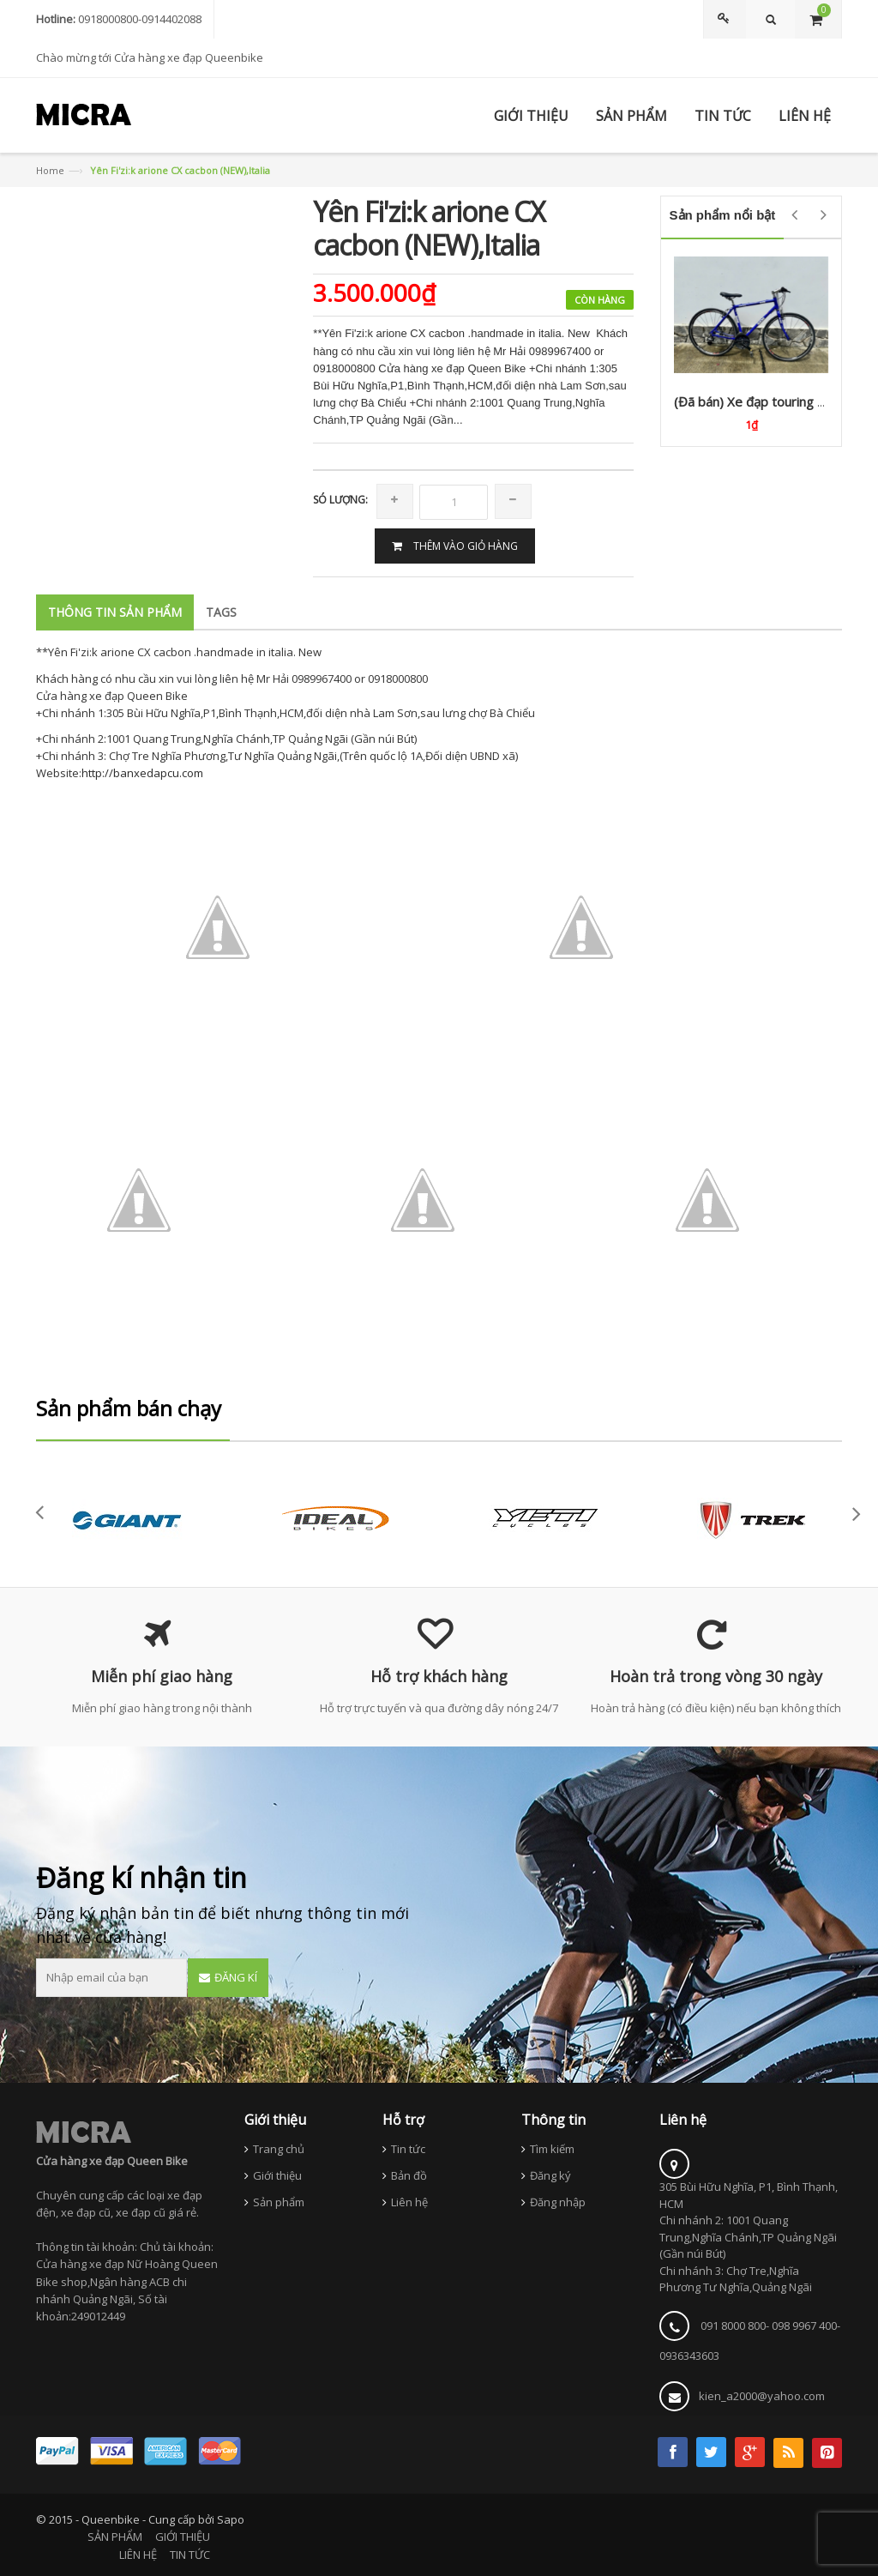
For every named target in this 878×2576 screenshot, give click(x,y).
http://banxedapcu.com (142, 773)
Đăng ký (550, 2175)
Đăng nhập (558, 2202)
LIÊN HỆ (138, 2554)
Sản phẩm (278, 2202)
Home (50, 170)
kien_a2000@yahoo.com (762, 2396)
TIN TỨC (190, 2554)
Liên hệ (409, 2202)
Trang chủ (278, 2149)
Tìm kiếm (552, 2149)
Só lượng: (340, 499)
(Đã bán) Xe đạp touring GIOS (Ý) (771, 401)
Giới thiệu (277, 2175)
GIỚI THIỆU (182, 2536)
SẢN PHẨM (114, 2536)
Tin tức (408, 2149)
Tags (221, 612)
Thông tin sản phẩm (115, 612)
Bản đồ (409, 2175)
